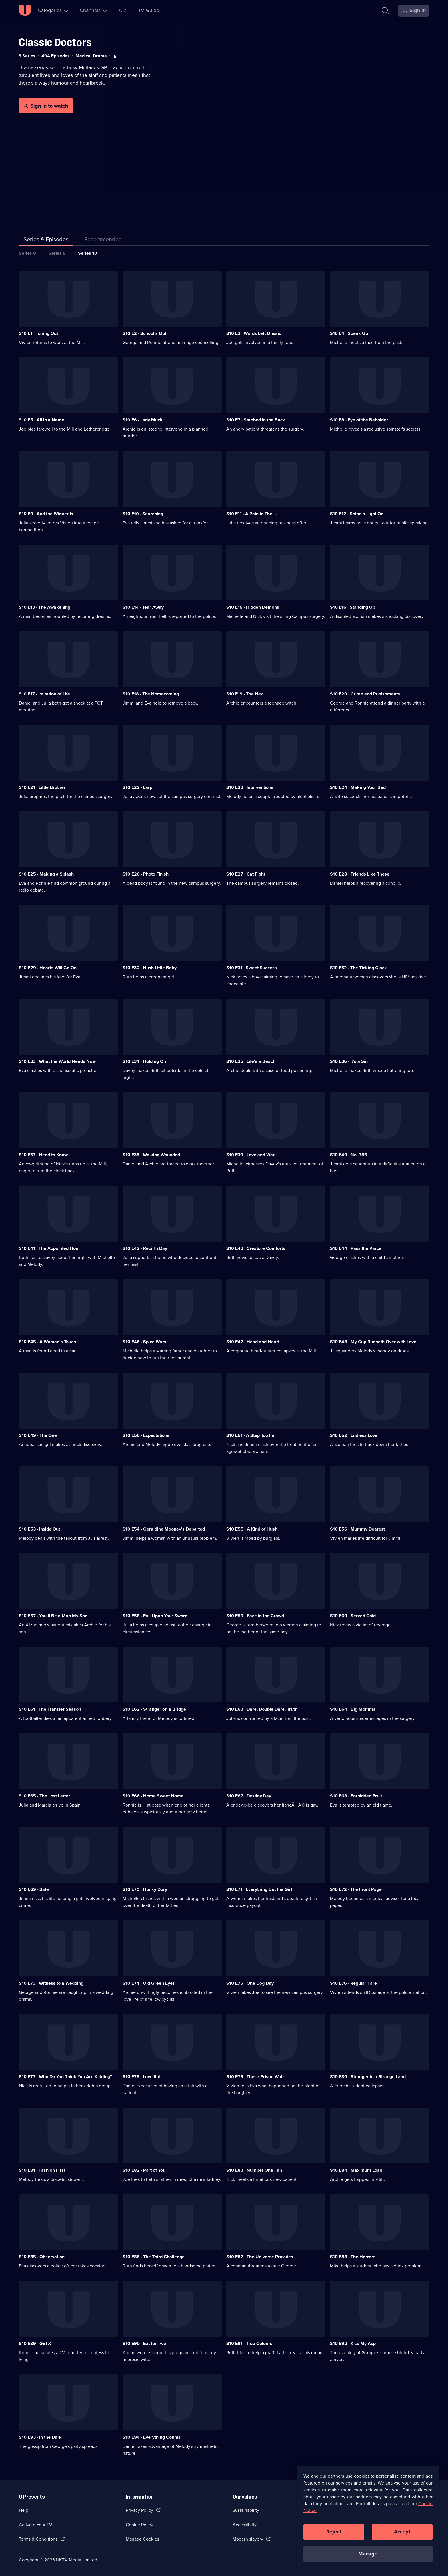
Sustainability (246, 2510)
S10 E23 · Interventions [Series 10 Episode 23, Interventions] (249, 787)
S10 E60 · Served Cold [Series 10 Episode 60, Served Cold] (353, 1615)
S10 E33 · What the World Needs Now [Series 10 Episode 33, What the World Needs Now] (57, 1061)
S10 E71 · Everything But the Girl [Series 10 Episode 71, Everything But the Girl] (259, 1889)
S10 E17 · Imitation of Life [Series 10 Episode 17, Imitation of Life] (44, 694)
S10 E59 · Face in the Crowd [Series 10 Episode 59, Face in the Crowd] (255, 1615)
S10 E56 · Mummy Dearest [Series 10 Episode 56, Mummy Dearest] (357, 1529)
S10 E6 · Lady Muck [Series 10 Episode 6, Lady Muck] (143, 420)
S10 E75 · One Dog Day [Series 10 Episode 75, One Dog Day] (250, 1983)
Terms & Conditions (38, 2539)
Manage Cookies (142, 2539)
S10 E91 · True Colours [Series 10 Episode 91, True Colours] (249, 2343)
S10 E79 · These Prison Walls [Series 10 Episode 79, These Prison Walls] (256, 2076)
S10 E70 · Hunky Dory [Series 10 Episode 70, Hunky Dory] (145, 1889)
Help (23, 2510)
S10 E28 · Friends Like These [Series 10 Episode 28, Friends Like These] (359, 874)
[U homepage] (25, 11)
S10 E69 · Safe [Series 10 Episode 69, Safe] (34, 1889)
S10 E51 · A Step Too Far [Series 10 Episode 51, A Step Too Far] (251, 1435)
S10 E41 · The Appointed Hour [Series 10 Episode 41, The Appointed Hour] (49, 1248)
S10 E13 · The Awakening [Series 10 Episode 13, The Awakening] (44, 607)
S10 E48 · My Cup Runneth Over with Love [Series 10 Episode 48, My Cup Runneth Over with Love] (373, 1341)
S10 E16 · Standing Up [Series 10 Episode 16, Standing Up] (352, 607)
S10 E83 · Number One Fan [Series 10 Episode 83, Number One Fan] (254, 2170)
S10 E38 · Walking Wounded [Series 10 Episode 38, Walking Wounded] (151, 1154)
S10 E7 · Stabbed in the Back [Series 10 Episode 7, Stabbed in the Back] (255, 420)
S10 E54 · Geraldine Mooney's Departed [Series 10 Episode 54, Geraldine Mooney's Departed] (164, 1529)
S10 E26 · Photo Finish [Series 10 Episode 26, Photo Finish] (146, 874)
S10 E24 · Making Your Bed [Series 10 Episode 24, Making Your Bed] (358, 787)
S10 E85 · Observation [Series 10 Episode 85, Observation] (42, 2256)
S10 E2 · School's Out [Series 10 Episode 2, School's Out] (144, 333)
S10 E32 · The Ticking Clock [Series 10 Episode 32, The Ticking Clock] (358, 967)
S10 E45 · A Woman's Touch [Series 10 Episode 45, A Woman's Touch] (47, 1341)
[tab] (103, 240)
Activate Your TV (35, 2524)
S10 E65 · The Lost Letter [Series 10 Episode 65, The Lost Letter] (44, 1796)
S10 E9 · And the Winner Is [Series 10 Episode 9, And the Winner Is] (46, 513)
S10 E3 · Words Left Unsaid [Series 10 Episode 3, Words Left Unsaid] (253, 333)
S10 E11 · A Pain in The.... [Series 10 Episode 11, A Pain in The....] (251, 513)
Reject (333, 2531)
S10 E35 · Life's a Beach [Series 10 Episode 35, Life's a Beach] (250, 1061)
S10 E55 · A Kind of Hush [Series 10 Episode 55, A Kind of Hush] (251, 1529)
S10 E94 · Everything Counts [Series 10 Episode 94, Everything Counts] (152, 2437)
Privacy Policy (139, 2510)
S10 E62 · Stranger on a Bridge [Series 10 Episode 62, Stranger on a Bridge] (154, 1709)
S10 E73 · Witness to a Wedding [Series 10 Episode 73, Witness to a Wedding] (51, 1983)
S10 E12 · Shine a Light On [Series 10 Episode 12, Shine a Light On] (356, 513)
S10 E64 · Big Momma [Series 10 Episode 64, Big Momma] (353, 1709)
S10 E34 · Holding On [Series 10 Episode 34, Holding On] (144, 1061)
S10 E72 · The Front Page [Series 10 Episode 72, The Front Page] (356, 1889)
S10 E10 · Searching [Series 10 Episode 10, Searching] (143, 513)
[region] (368, 2518)
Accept (402, 2531)
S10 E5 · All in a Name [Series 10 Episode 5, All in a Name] (41, 420)
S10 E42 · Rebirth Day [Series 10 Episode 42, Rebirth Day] (145, 1248)
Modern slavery (248, 2539)
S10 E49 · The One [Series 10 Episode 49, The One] (38, 1435)
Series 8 (27, 253)
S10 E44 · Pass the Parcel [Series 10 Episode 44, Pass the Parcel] (356, 1248)
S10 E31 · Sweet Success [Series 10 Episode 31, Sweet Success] (251, 967)
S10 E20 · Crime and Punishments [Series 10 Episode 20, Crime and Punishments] (365, 694)
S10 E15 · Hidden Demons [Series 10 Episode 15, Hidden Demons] (252, 607)
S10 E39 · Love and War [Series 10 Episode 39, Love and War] (250, 1154)
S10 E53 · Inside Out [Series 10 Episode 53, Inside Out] (39, 1529)
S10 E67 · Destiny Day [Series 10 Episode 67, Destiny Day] (248, 1796)
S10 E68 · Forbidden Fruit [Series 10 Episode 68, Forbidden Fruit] (356, 1796)
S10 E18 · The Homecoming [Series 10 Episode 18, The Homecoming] (151, 694)
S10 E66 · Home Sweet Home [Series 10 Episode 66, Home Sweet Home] (153, 1796)
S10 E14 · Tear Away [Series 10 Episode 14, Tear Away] (143, 607)
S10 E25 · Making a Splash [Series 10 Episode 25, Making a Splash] (46, 874)
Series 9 (57, 253)
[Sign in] (413, 11)
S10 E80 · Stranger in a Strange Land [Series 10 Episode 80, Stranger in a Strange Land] (368, 2076)
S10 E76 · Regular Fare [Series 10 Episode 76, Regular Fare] (353, 1983)
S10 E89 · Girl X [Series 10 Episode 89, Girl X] (35, 2343)
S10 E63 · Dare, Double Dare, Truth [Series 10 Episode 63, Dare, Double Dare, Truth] (261, 1709)
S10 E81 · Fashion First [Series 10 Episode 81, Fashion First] (42, 2170)
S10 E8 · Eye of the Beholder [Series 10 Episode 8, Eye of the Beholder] (359, 420)
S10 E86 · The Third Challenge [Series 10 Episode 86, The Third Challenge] (154, 2256)
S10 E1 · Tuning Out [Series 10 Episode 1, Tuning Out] (38, 333)
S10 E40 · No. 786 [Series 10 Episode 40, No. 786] (348, 1154)
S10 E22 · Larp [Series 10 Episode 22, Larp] (137, 787)
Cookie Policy (139, 2524)
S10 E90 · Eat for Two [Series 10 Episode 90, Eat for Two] (144, 2343)
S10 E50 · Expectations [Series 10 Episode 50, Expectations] (146, 1435)
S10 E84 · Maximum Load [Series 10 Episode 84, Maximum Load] (356, 2170)
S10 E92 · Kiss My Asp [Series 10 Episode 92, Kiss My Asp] (353, 2343)
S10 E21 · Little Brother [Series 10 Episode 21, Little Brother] (42, 787)
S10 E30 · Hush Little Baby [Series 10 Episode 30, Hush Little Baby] (150, 967)
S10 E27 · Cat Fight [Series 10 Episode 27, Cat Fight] (245, 874)
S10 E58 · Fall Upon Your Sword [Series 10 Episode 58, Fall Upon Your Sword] (155, 1615)
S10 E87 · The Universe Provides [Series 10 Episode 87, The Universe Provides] (259, 2256)
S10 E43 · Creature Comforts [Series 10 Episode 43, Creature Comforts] (255, 1248)
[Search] (385, 11)
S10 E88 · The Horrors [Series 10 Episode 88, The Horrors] (352, 2256)
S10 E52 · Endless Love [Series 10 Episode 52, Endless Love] (353, 1435)
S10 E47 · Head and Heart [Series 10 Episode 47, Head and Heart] (252, 1341)
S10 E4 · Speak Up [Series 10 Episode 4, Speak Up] (349, 333)
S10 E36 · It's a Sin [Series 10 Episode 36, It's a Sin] (349, 1061)
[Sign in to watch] (46, 105)
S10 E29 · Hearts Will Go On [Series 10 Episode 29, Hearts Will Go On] (48, 967)
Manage (367, 2553)
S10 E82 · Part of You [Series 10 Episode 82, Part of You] (144, 2170)
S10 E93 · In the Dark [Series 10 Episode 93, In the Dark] (40, 2437)
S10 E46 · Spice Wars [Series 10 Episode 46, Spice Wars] (144, 1341)
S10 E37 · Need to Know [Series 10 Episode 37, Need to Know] (43, 1154)
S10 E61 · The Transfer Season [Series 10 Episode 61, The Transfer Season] (50, 1709)
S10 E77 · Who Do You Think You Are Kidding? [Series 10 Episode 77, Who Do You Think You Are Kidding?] (65, 2076)
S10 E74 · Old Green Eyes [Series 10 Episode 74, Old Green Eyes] (149, 1983)
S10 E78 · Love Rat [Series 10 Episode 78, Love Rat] (142, 2076)
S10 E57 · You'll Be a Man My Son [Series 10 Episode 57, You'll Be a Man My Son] (53, 1615)
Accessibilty (245, 2524)
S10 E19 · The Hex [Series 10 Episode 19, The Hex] (244, 694)
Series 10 (87, 253)
